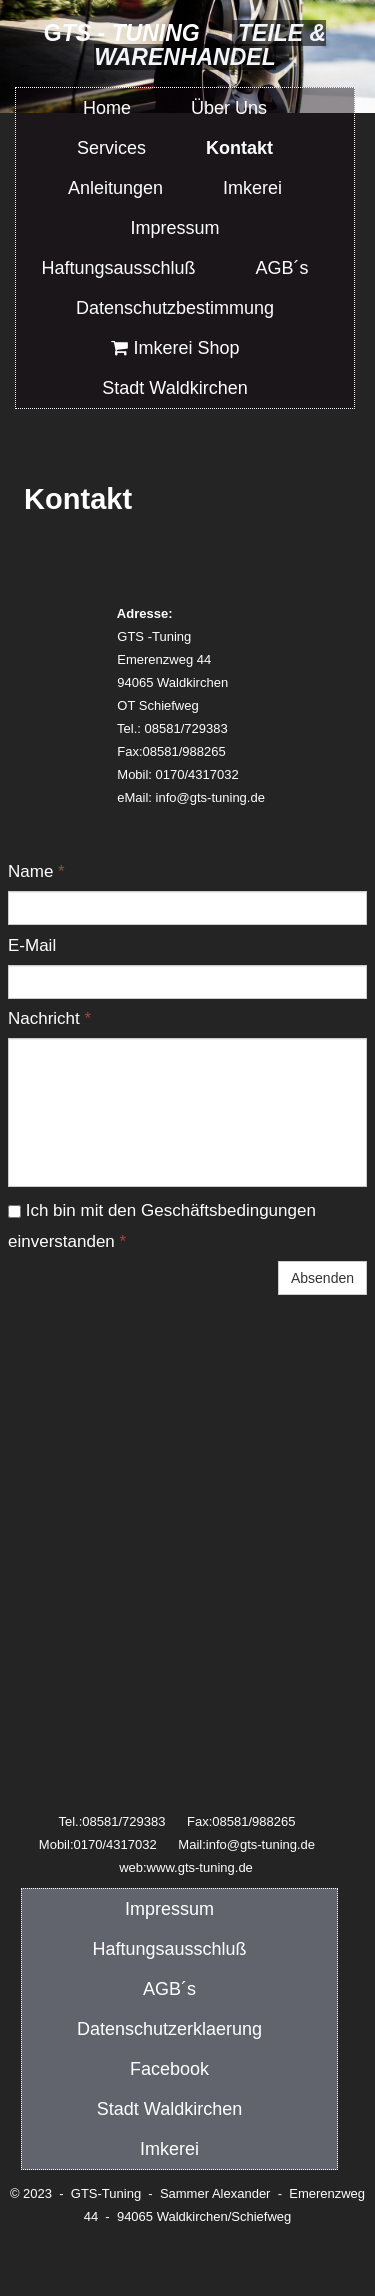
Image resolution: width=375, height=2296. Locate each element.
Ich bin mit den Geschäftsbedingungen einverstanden (162, 1226)
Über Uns (229, 108)
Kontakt (239, 148)
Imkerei (169, 2149)
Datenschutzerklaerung (169, 2029)
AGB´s (169, 1989)
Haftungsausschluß (169, 1949)
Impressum (169, 1909)
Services (111, 148)
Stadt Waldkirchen (169, 2109)
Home (107, 108)
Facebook (169, 2069)
